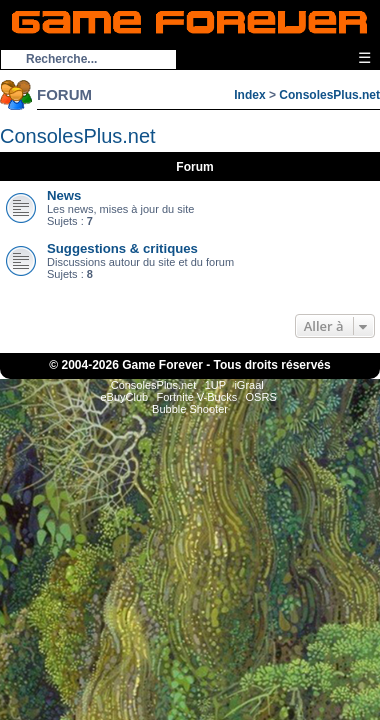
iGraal (248, 385)
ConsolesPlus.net (329, 95)
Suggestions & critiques (122, 248)
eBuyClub (124, 397)
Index (249, 95)
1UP (215, 385)
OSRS (261, 397)
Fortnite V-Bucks (197, 397)
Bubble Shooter (190, 409)
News (64, 195)
